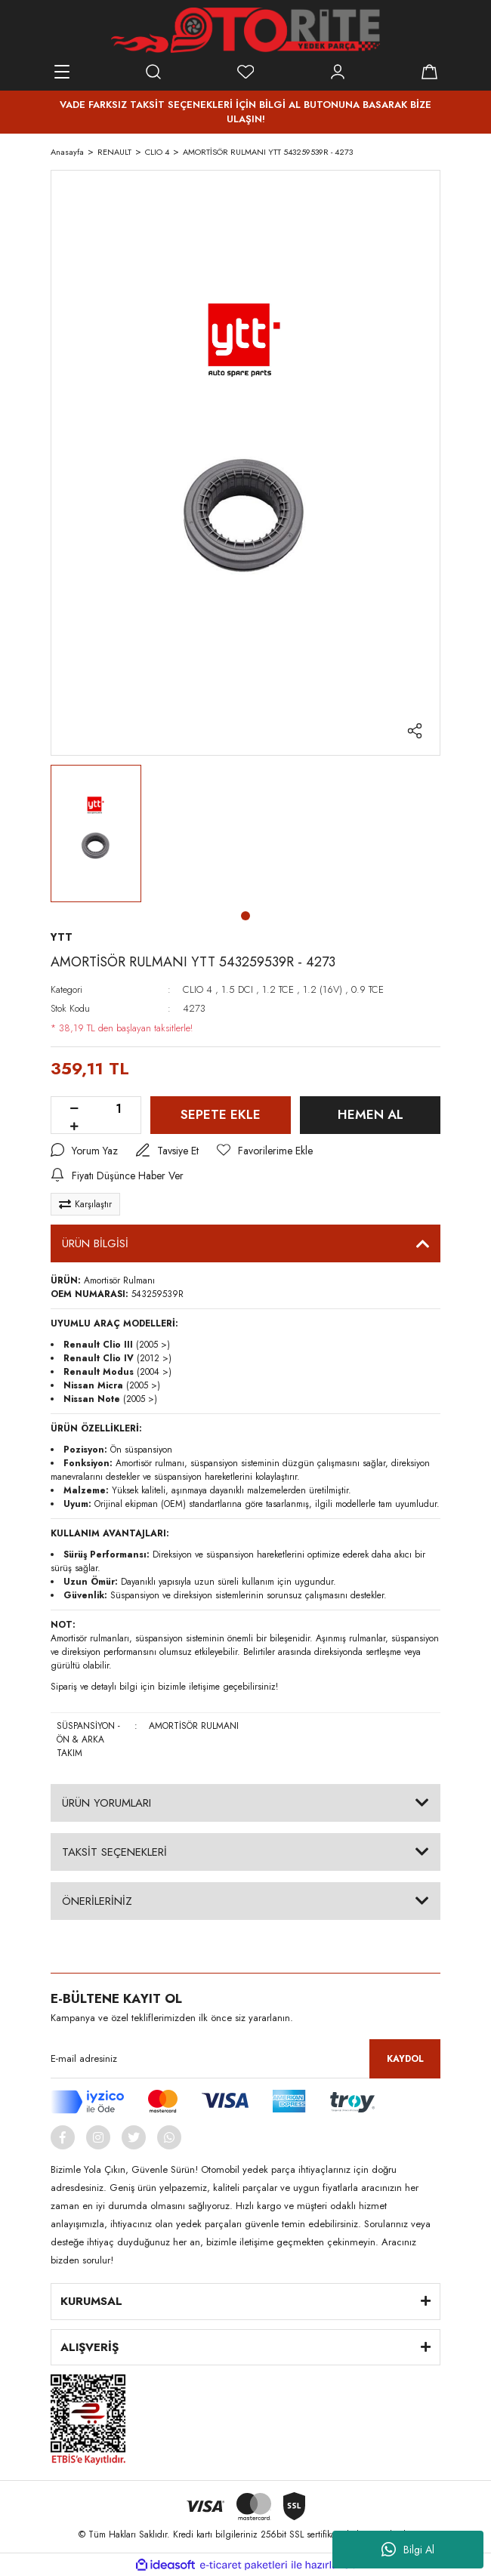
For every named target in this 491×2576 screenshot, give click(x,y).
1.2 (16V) (322, 989)
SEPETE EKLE (221, 1114)
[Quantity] (119, 1108)
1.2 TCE (278, 989)
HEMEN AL (370, 1114)
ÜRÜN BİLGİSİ (95, 1243)
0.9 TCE (367, 989)
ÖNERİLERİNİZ (97, 1901)
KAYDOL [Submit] (405, 2059)
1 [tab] (245, 915)
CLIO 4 (197, 989)
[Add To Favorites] (265, 1151)
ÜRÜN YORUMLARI (106, 1803)
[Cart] (429, 71)
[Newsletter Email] (245, 2058)
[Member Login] (337, 71)
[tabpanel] (96, 833)
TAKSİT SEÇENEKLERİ (114, 1852)
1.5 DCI (237, 989)
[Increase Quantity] (74, 1127)
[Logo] (245, 30)
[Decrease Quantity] (74, 1108)
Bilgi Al (407, 2549)
